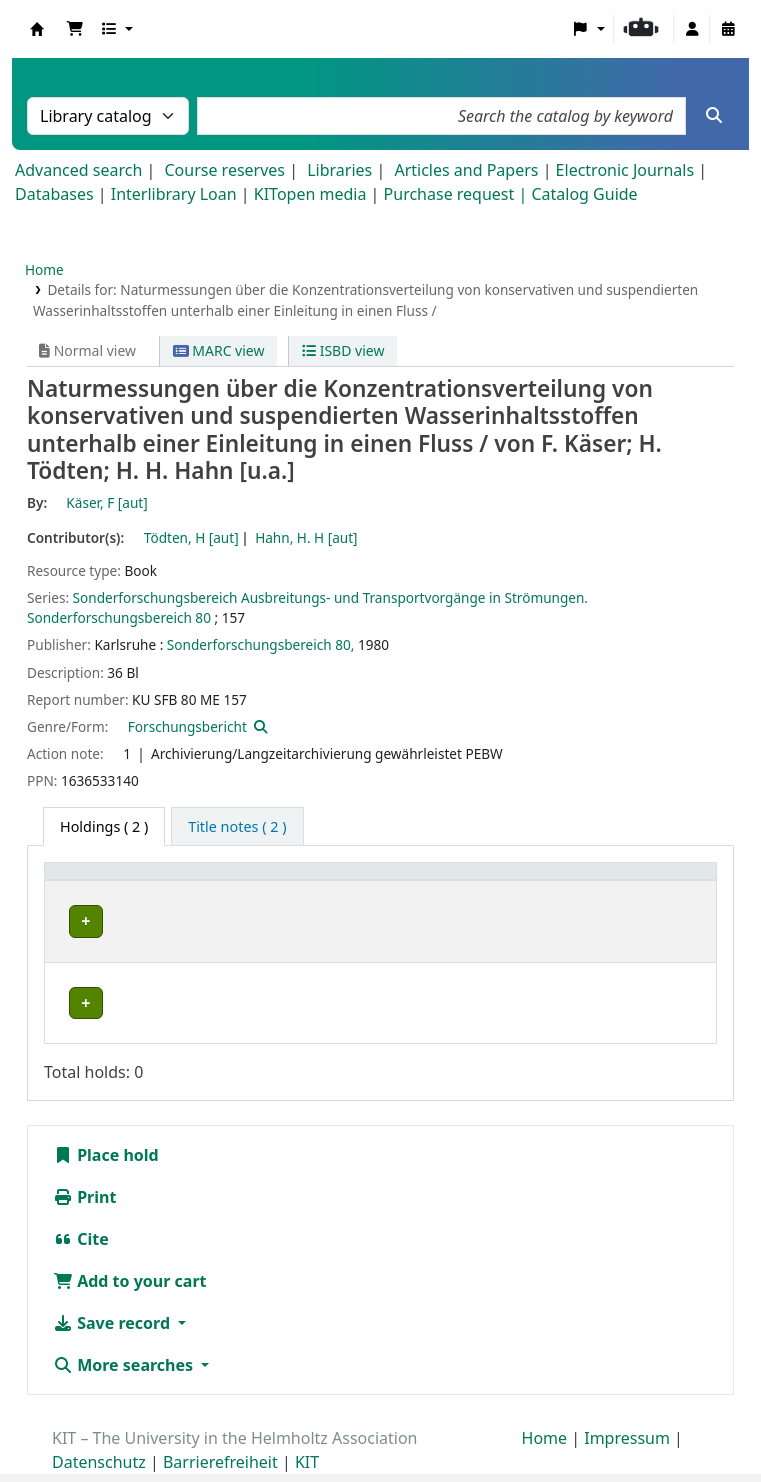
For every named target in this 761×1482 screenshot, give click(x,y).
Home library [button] (99, 881)
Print (84, 1160)
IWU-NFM (94, 921)
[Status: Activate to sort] (660, 882)
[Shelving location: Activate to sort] (329, 882)
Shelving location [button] (288, 881)
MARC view (219, 350)
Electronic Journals (625, 170)
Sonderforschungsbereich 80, (261, 644)
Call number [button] (491, 881)
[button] (75, 29)
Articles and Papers (466, 170)
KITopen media (310, 194)
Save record (113, 1286)
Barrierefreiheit (220, 1425)
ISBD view (343, 350)
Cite (81, 1202)
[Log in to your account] (692, 29)
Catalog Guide (584, 194)
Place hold (106, 1118)
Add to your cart (130, 1244)
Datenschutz (99, 1425)
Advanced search (78, 170)
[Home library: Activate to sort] (132, 882)
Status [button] (637, 881)
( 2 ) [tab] (104, 826)
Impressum (627, 1401)
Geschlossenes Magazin (302, 965)
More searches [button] (125, 1328)
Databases (54, 194)
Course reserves (224, 170)
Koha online (37, 29)
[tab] (237, 827)
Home (44, 269)
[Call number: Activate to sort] (522, 882)
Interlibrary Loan (174, 194)
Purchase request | (458, 194)
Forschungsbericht (187, 726)
